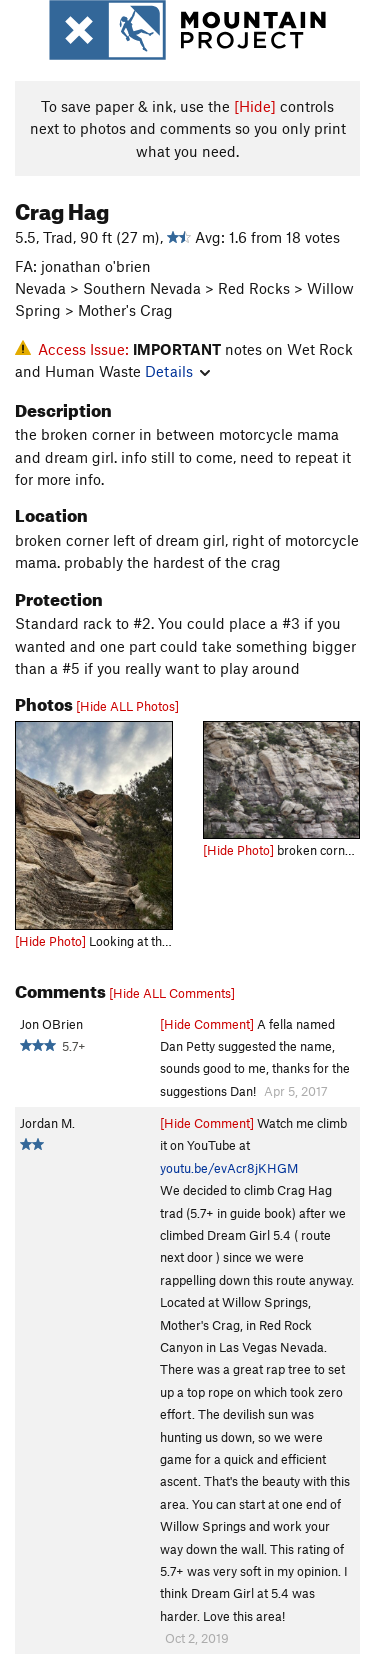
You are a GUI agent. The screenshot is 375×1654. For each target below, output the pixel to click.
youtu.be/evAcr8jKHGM (229, 1168)
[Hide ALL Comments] (172, 993)
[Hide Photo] (50, 941)
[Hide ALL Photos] (127, 706)
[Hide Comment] (207, 1024)
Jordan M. (47, 1123)
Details (177, 371)
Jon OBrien (51, 1024)
